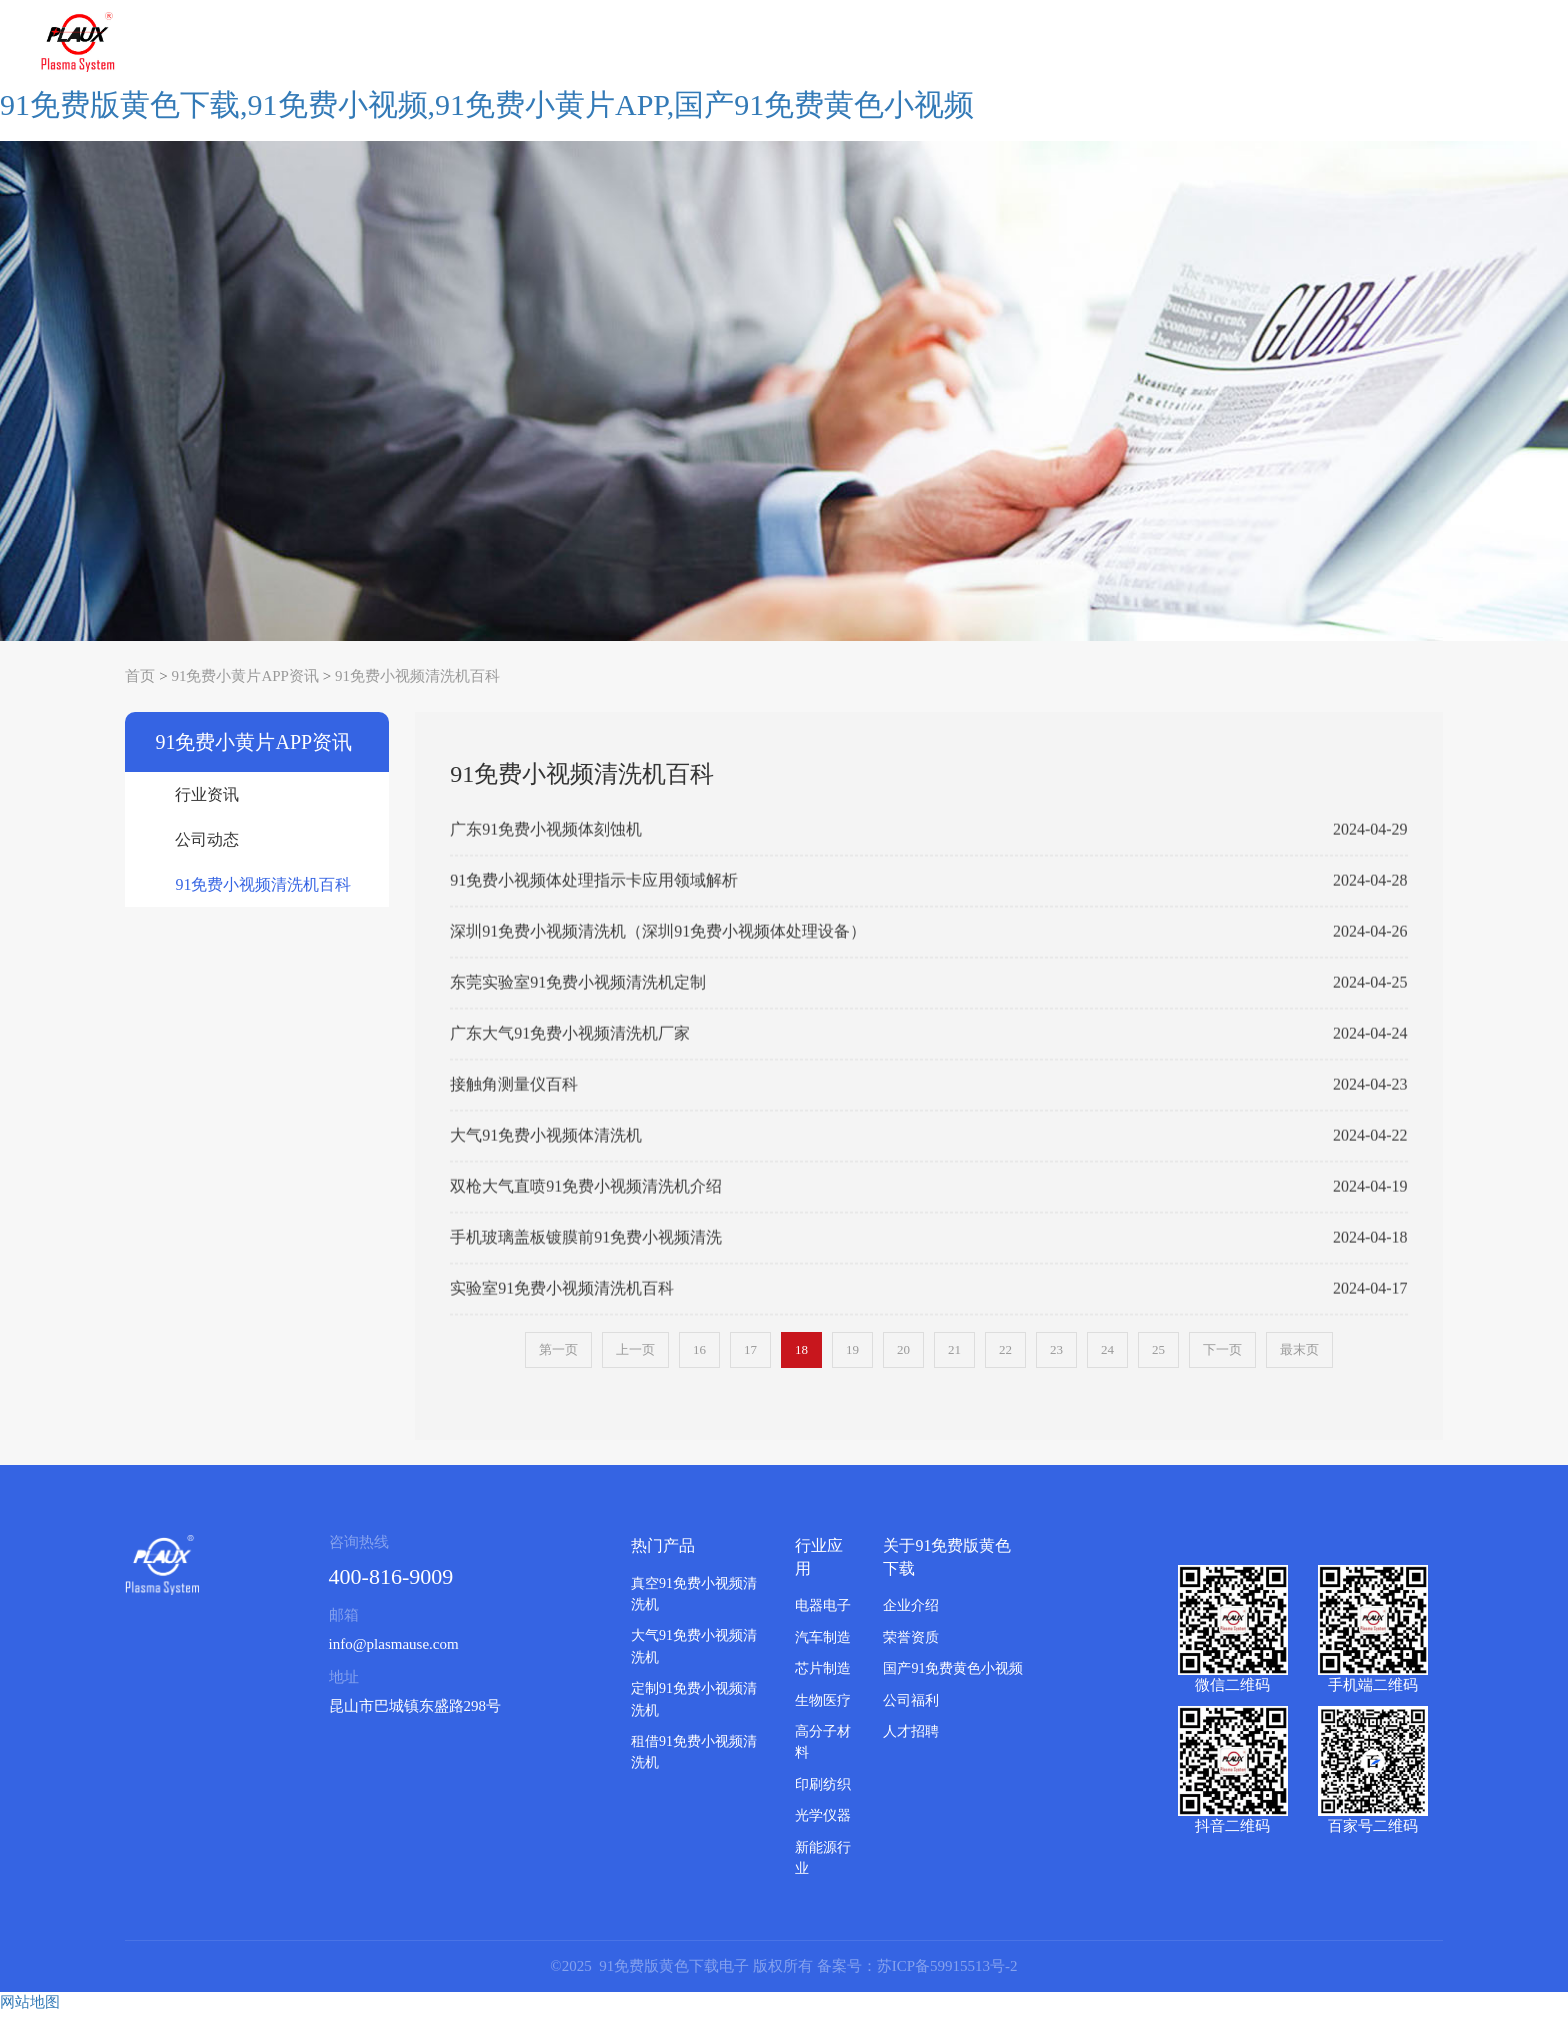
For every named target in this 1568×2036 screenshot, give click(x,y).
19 (852, 1372)
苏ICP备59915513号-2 (947, 1988)
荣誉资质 (911, 1659)
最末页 (1299, 1372)
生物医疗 (823, 1722)
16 (699, 1372)
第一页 (558, 1372)
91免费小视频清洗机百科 (417, 698)
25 (1158, 1372)
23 (1056, 1372)
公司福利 (911, 1722)
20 (903, 1372)
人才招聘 (911, 1753)
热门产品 (663, 1567)
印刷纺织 (823, 1806)
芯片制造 (823, 1691)
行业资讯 (207, 817)
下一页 (1222, 1372)
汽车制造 (823, 1659)
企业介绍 (911, 1628)
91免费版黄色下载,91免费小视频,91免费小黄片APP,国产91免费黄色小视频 (487, 126)
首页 (140, 698)
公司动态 (207, 862)
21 (954, 1372)
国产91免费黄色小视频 (953, 1691)
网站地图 (30, 2024)
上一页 (635, 1372)
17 (750, 1372)
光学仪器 (823, 1838)
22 (1005, 1372)
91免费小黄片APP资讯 (245, 698)
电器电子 (823, 1628)
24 (1107, 1372)
